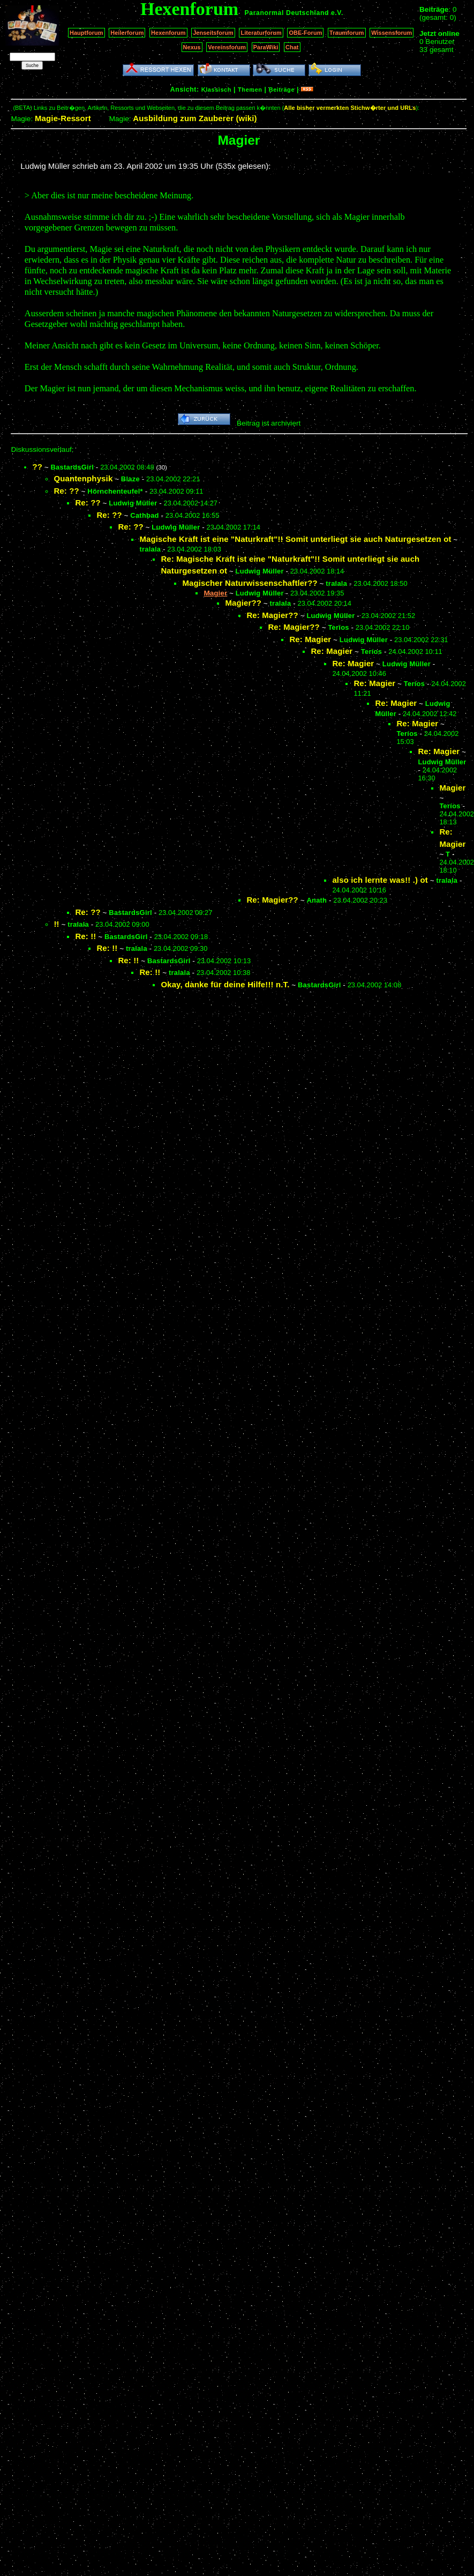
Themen (250, 89)
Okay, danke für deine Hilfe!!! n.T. (225, 984)
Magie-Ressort (63, 118)
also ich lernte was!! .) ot (380, 879)
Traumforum (346, 32)
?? (37, 466)
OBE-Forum (305, 32)
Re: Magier (310, 639)
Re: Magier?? (272, 615)
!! (56, 923)
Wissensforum (391, 32)
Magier (452, 787)
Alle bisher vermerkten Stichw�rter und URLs (350, 108)
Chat (292, 47)
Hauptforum (86, 32)
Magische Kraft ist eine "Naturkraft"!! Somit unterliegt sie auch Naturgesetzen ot (295, 539)
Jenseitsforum (213, 32)
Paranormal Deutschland (287, 13)
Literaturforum (260, 32)
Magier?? (243, 602)
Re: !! (85, 936)
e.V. (337, 13)
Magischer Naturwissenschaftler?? (249, 582)
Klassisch (216, 89)
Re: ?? (66, 490)
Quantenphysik (83, 478)
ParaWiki (266, 47)
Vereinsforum (227, 47)
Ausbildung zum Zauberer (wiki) (195, 118)
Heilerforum (127, 32)
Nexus (192, 47)
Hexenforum (168, 32)
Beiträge (282, 89)
